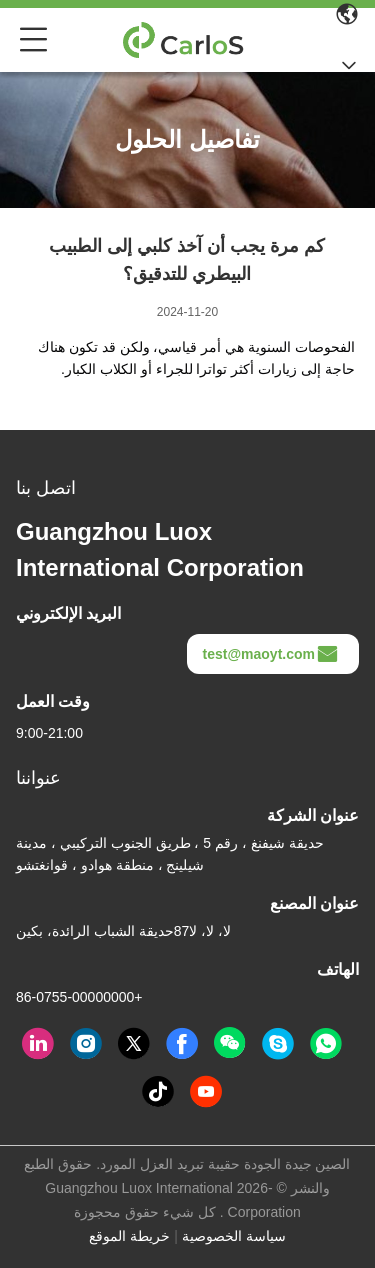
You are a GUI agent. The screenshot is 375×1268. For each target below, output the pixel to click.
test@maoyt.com (271, 654)
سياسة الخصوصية (234, 1236)
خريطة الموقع (129, 1236)
